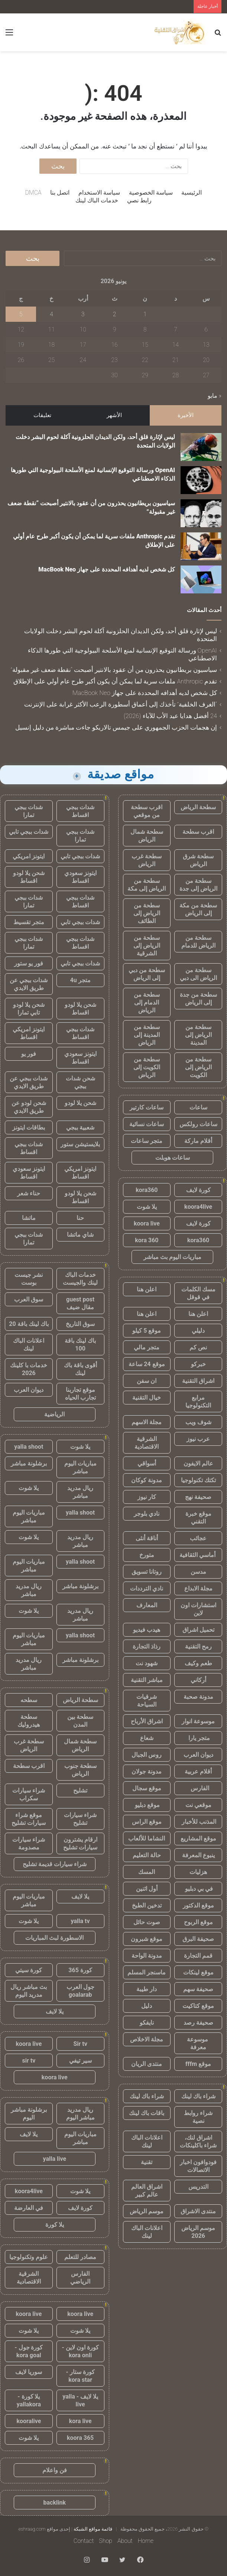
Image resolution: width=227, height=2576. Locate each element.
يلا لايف (80, 1896)
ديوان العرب (198, 1754)
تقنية (146, 2162)
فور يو (28, 1053)
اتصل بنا (59, 192)
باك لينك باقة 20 (28, 1323)
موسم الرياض (146, 2211)
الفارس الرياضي (80, 2277)
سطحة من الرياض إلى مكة (146, 884)
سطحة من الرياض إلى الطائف (146, 913)
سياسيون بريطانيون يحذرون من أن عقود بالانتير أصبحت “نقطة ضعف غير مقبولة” (114, 669)
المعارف (146, 1605)
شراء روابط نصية (198, 2116)
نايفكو (147, 2022)
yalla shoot (28, 1446)
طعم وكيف (198, 1663)
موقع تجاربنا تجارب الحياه (80, 1393)
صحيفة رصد (198, 2022)
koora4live (198, 1206)
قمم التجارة (198, 1955)
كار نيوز (146, 1496)
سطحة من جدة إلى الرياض (198, 998)
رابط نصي (139, 200)
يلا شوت (147, 1206)
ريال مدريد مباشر (80, 1491)
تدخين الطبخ (147, 1905)
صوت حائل (146, 1922)
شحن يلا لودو (80, 1102)
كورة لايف (198, 1190)
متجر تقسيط (28, 922)
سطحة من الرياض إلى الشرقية (146, 945)
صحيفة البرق (198, 1938)
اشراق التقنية (198, 1380)
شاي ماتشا (80, 1234)
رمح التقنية (198, 1646)
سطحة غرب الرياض (147, 860)
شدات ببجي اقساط (80, 811)
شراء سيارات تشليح (80, 1818)
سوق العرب (28, 1299)
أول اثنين (147, 1888)
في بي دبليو (198, 1888)
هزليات (198, 1871)
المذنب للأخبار (198, 1821)
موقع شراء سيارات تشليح (29, 1818)
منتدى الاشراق (198, 2211)
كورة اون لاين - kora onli (80, 2351)
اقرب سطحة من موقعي (146, 811)
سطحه (28, 1700)
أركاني (198, 1679)
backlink (54, 2502)
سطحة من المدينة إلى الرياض (147, 1034)
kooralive (28, 2421)
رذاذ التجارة (146, 1646)
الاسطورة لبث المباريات (54, 1937)
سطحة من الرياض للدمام (198, 941)
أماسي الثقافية (198, 1554)
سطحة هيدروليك (28, 1720)
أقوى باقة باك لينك (80, 1369)
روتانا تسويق (147, 1571)
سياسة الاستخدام (99, 192)
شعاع (146, 1738)
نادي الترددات (146, 1588)
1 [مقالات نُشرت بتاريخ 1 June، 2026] (145, 314)
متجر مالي (146, 1347)
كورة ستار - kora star (80, 2375)
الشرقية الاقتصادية (146, 1442)
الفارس (198, 1788)
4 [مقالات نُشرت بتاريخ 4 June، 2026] (51, 314)
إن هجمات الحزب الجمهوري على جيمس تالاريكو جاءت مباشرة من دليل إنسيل (116, 727)
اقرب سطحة (198, 831)
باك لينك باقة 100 (80, 1344)
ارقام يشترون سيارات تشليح (80, 1843)
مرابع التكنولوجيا (198, 1401)
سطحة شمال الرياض (146, 835)
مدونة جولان (147, 1771)
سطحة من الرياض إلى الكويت (198, 1067)
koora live (147, 1223)
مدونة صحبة (198, 1696)
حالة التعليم (147, 1855)
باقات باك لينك (146, 2113)
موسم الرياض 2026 (198, 2231)
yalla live (54, 2158)
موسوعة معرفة (198, 2043)
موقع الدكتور (198, 1905)
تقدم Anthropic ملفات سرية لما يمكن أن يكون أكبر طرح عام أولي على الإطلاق (115, 681)
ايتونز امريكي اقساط (29, 1033)
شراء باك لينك (198, 2096)
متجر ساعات (146, 1140)
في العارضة (28, 2207)
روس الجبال (147, 1754)
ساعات (198, 1107)
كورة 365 (80, 1970)
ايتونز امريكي (29, 856)
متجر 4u (80, 980)
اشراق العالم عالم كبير (146, 2190)
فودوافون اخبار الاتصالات (198, 2166)
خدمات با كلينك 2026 (28, 1369)
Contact (84, 2540)
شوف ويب (198, 1422)
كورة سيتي (28, 1970)
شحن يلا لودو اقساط (29, 876)
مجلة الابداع (198, 1588)
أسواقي (146, 1463)
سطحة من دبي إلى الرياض (147, 974)
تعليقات (42, 415)
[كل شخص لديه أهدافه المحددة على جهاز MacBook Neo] (201, 579)
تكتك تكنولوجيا (198, 1480)
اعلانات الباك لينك (146, 2141)
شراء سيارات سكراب (28, 1794)
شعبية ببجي (80, 1127)
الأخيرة (186, 415)
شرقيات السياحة (146, 1700)
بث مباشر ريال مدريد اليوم (28, 1990)
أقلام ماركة (198, 1140)
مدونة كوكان (146, 1480)
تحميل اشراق (198, 1629)
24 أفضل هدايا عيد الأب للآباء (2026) (170, 716)
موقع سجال (146, 1788)
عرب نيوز (198, 1438)
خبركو (198, 1364)
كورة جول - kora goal (28, 2351)
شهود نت (147, 1663)
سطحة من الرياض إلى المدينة (198, 1034)
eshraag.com (32, 2529)
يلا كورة (54, 2224)
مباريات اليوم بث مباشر (172, 1256)
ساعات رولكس (198, 1124)
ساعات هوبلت (172, 1157)
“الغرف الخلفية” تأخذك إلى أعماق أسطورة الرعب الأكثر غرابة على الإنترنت (120, 704)
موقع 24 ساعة (147, 1364)
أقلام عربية (198, 1771)
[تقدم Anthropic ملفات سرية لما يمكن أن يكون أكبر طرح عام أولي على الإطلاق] (201, 546)
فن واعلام (54, 2470)
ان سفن (146, 1380)
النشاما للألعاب (146, 1838)
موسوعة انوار (198, 1721)
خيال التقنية (146, 1397)
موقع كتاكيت (198, 2005)
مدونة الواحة (147, 1955)
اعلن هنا (146, 1289)
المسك (146, 1871)
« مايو (214, 395)
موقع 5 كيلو (146, 1330)
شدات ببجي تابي (28, 831)
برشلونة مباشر (29, 1463)
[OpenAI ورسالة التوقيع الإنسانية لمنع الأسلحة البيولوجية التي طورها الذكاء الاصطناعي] (201, 480)
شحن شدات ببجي (80, 1082)
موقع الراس (147, 1821)
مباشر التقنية (147, 1679)
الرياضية (54, 1414)
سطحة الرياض (198, 807)
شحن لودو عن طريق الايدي (29, 1106)
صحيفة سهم (198, 1989)
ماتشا (29, 1217)
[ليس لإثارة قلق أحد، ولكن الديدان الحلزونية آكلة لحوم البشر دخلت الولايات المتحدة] (201, 447)
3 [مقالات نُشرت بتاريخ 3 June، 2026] (83, 314)
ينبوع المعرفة (198, 1855)
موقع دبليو (146, 1804)
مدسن (198, 1571)
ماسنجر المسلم (146, 1972)
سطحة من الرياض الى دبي (198, 974)
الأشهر (114, 415)
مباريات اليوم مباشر (80, 1467)
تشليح (80, 1790)
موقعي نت (198, 1804)
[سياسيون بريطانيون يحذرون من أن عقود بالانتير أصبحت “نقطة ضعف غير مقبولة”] (201, 513)
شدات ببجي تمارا (28, 811)
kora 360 (146, 1240)
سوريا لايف (28, 2371)
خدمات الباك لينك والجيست (80, 1278)
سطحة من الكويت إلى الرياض (146, 1067)
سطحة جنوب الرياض (80, 1769)
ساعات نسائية (146, 1124)
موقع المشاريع (198, 1838)
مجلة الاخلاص (146, 2039)
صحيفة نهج (198, 1496)
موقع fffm (198, 2063)
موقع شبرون (146, 1938)
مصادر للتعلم (80, 2257)
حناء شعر (28, 1193)
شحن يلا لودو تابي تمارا (29, 1008)
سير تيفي (80, 2060)
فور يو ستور (28, 963)
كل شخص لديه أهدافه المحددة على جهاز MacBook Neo (106, 569)
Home (145, 2540)
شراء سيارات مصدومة (28, 1843)
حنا (80, 1217)
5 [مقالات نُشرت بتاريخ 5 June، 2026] (21, 314)
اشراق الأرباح (147, 1721)
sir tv (28, 2060)
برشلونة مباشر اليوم (29, 2113)
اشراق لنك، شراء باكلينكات (198, 2141)
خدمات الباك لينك (96, 200)
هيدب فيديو (146, 1629)
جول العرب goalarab (80, 1990)
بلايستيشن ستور (80, 1144)
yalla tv (80, 1921)
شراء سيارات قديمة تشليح (55, 1864)
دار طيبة (146, 1989)
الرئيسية (191, 192)
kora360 (147, 1190)
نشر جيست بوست (28, 1278)
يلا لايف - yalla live (80, 2400)
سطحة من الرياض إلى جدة (198, 884)
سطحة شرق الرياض (198, 860)
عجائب (198, 1538)
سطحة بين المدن (80, 1720)
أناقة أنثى (147, 1538)
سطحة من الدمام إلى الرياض (147, 1002)
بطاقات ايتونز (28, 1127)
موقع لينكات (198, 1972)
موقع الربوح (198, 1922)
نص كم (198, 1347)
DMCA (33, 192)
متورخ (146, 1554)
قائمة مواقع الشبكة (93, 2529)
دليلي (198, 1330)
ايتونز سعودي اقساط (80, 876)
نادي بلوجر (146, 1513)
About (125, 2540)
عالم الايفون (198, 1463)
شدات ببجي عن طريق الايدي (29, 984)
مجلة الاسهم (147, 1422)
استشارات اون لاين (198, 1609)
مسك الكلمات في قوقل (198, 1293)
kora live (80, 2421)
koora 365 (80, 2437)
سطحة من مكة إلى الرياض (198, 909)
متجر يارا (198, 1738)
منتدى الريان (146, 2063)
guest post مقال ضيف (80, 1303)
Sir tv (80, 2043)
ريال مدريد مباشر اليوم (80, 2113)
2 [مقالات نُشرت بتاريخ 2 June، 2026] (114, 314)
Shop (105, 2540)
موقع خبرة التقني (198, 1517)
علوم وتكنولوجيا (28, 2257)
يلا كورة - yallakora (29, 2400)
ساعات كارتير (146, 1107)
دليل (146, 2005)
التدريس (198, 2186)
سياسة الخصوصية (151, 192)
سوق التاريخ (80, 1323)
